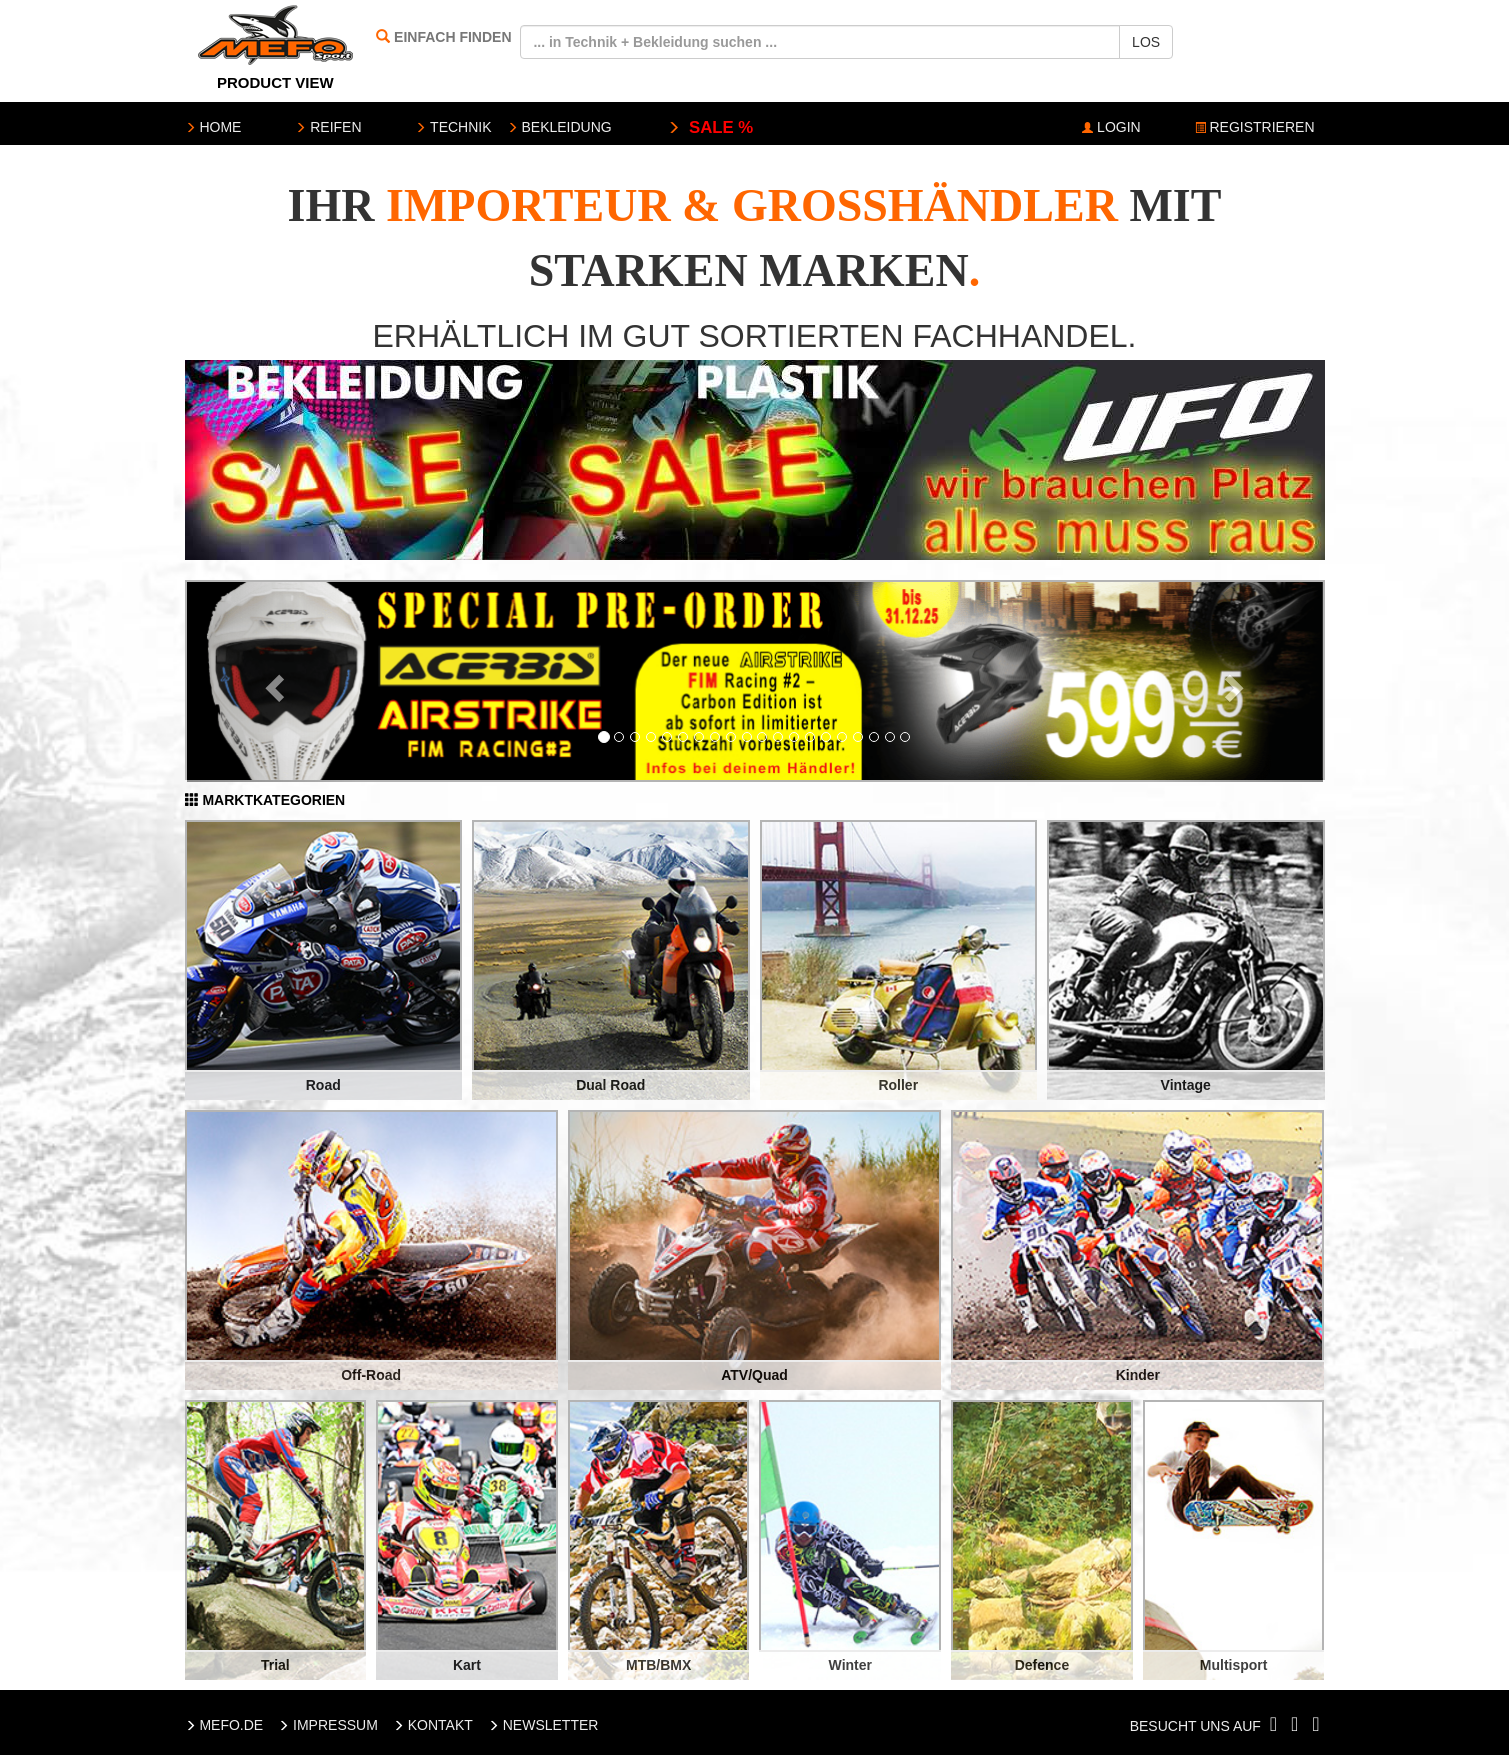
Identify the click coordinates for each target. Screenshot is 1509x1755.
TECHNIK (453, 127)
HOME (213, 127)
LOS (1146, 42)
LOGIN (1111, 127)
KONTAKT (433, 1725)
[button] (272, 682)
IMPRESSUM (328, 1725)
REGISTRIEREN (1255, 127)
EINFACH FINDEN (452, 37)
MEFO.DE (224, 1725)
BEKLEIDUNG (559, 127)
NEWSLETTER (543, 1725)
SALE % (710, 127)
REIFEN (328, 127)
